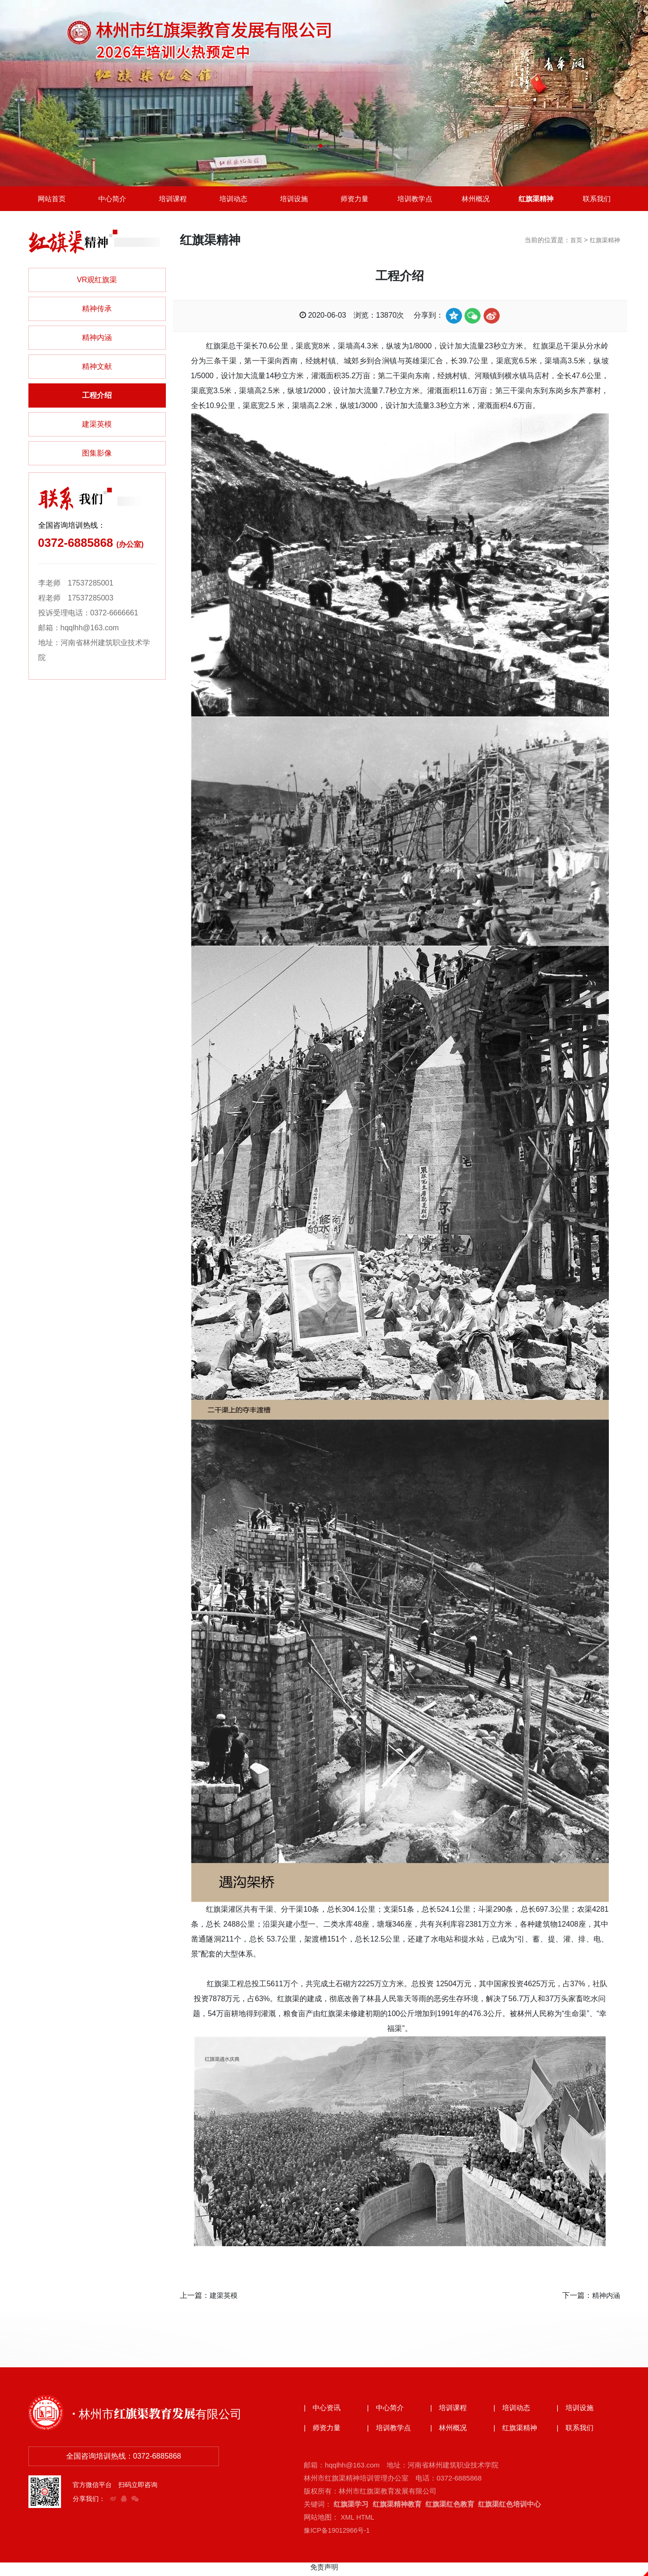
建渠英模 (97, 427)
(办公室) (130, 548)
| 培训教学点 (390, 2432)
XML (348, 2521)
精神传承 (97, 312)
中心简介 (112, 200)
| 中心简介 (386, 2411)
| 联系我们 (576, 2432)
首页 (573, 243)
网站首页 (52, 200)
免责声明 (324, 2571)
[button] (320, 146)
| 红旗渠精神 (516, 2432)
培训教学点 (415, 200)
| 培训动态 (512, 2411)
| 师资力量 (323, 2432)
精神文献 (97, 370)
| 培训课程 (449, 2411)
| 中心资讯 (323, 2411)
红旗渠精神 (536, 200)
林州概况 (476, 200)
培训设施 (294, 200)
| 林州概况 (449, 2432)
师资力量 (354, 200)
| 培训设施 (576, 2411)
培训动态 (233, 200)
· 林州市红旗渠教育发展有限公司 (167, 2415)
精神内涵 (97, 341)
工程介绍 (97, 398)
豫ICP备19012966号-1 (339, 2534)
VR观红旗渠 (97, 283)
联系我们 (597, 200)
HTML (366, 2521)
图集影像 (97, 456)
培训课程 (173, 200)
